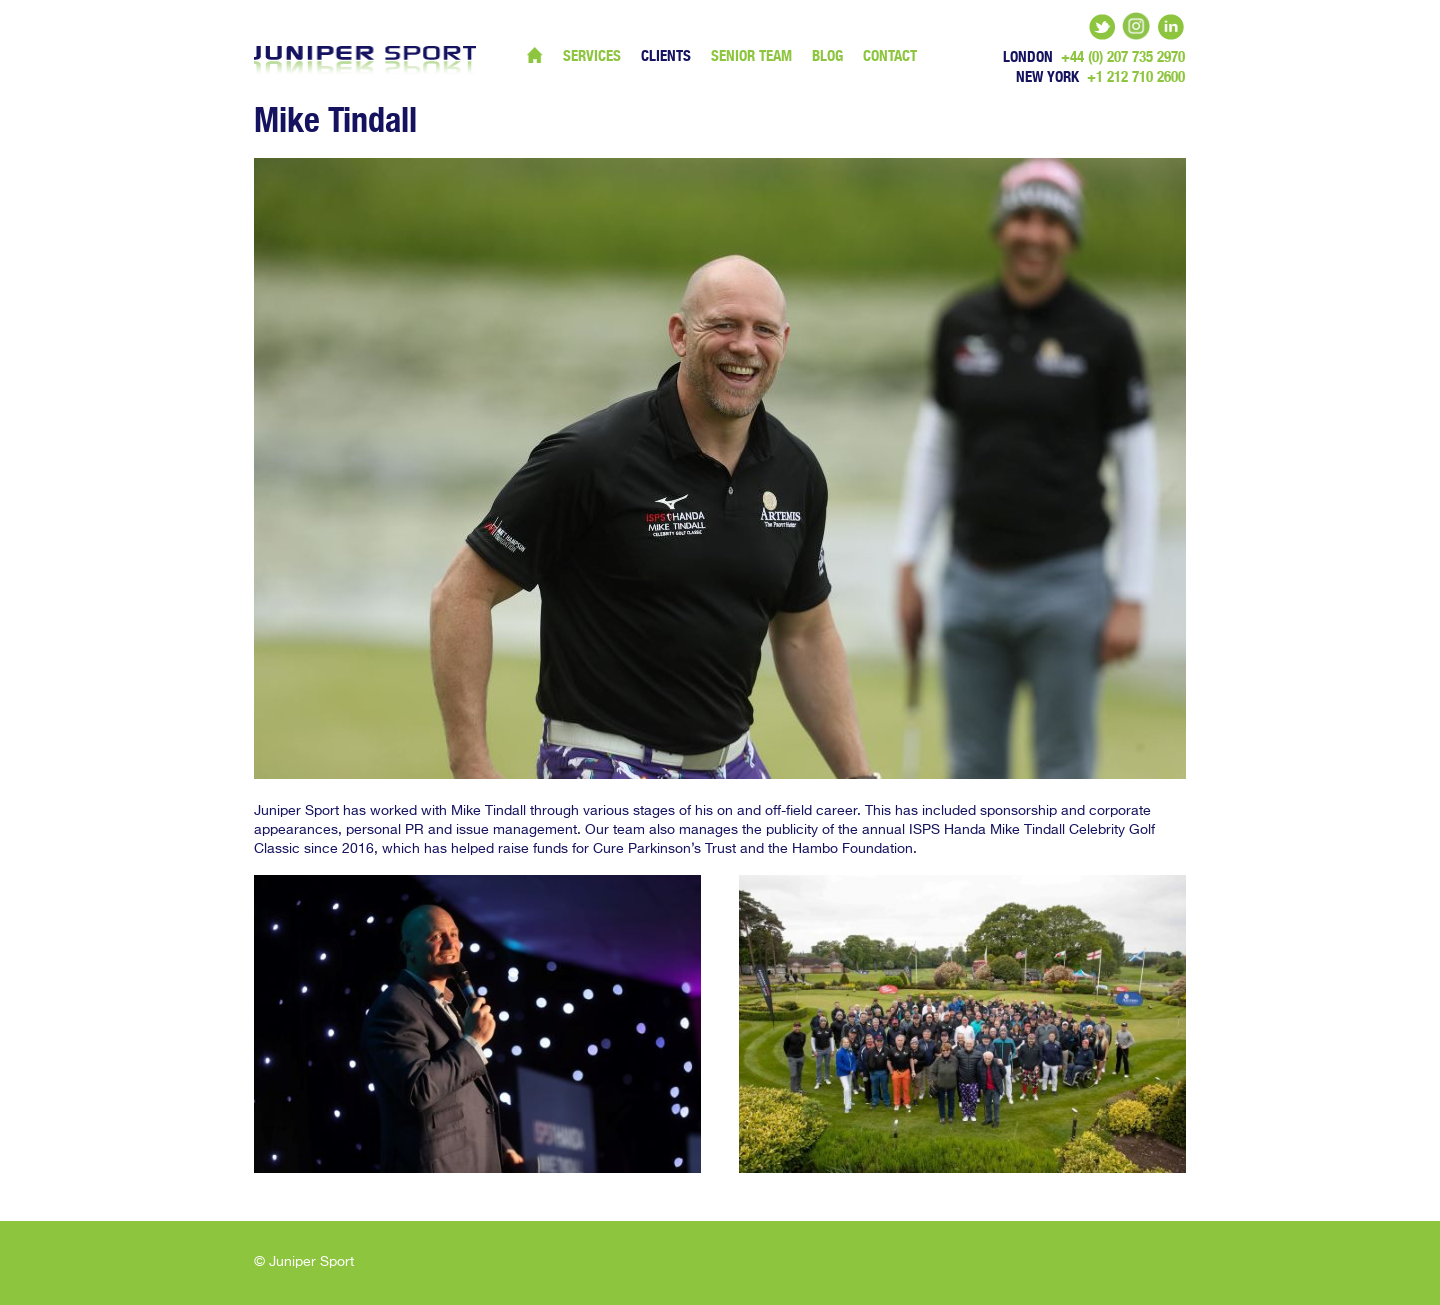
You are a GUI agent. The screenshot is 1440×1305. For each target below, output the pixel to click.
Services (592, 55)
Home (535, 55)
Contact (890, 55)
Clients (666, 55)
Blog (827, 55)
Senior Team (751, 55)
